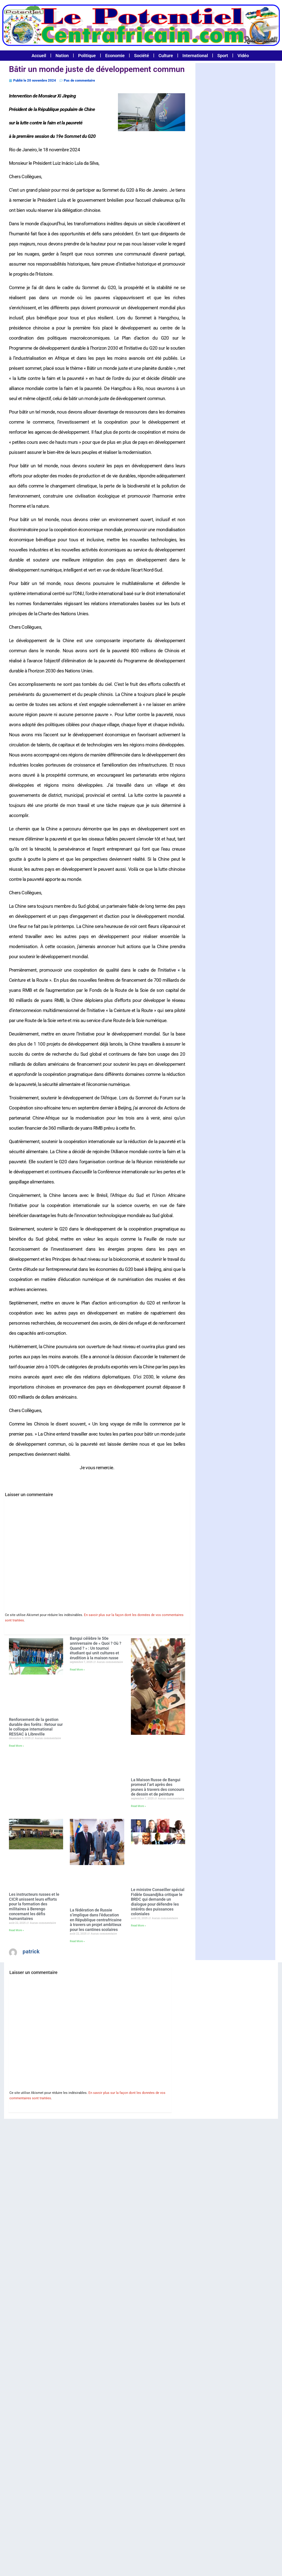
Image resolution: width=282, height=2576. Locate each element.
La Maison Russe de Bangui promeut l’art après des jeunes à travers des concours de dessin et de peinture (157, 1784)
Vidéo (243, 55)
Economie (115, 55)
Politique (87, 55)
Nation (62, 55)
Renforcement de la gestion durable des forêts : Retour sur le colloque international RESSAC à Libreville (36, 1723)
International (195, 55)
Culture (165, 55)
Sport (222, 55)
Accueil (39, 55)
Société (141, 55)
